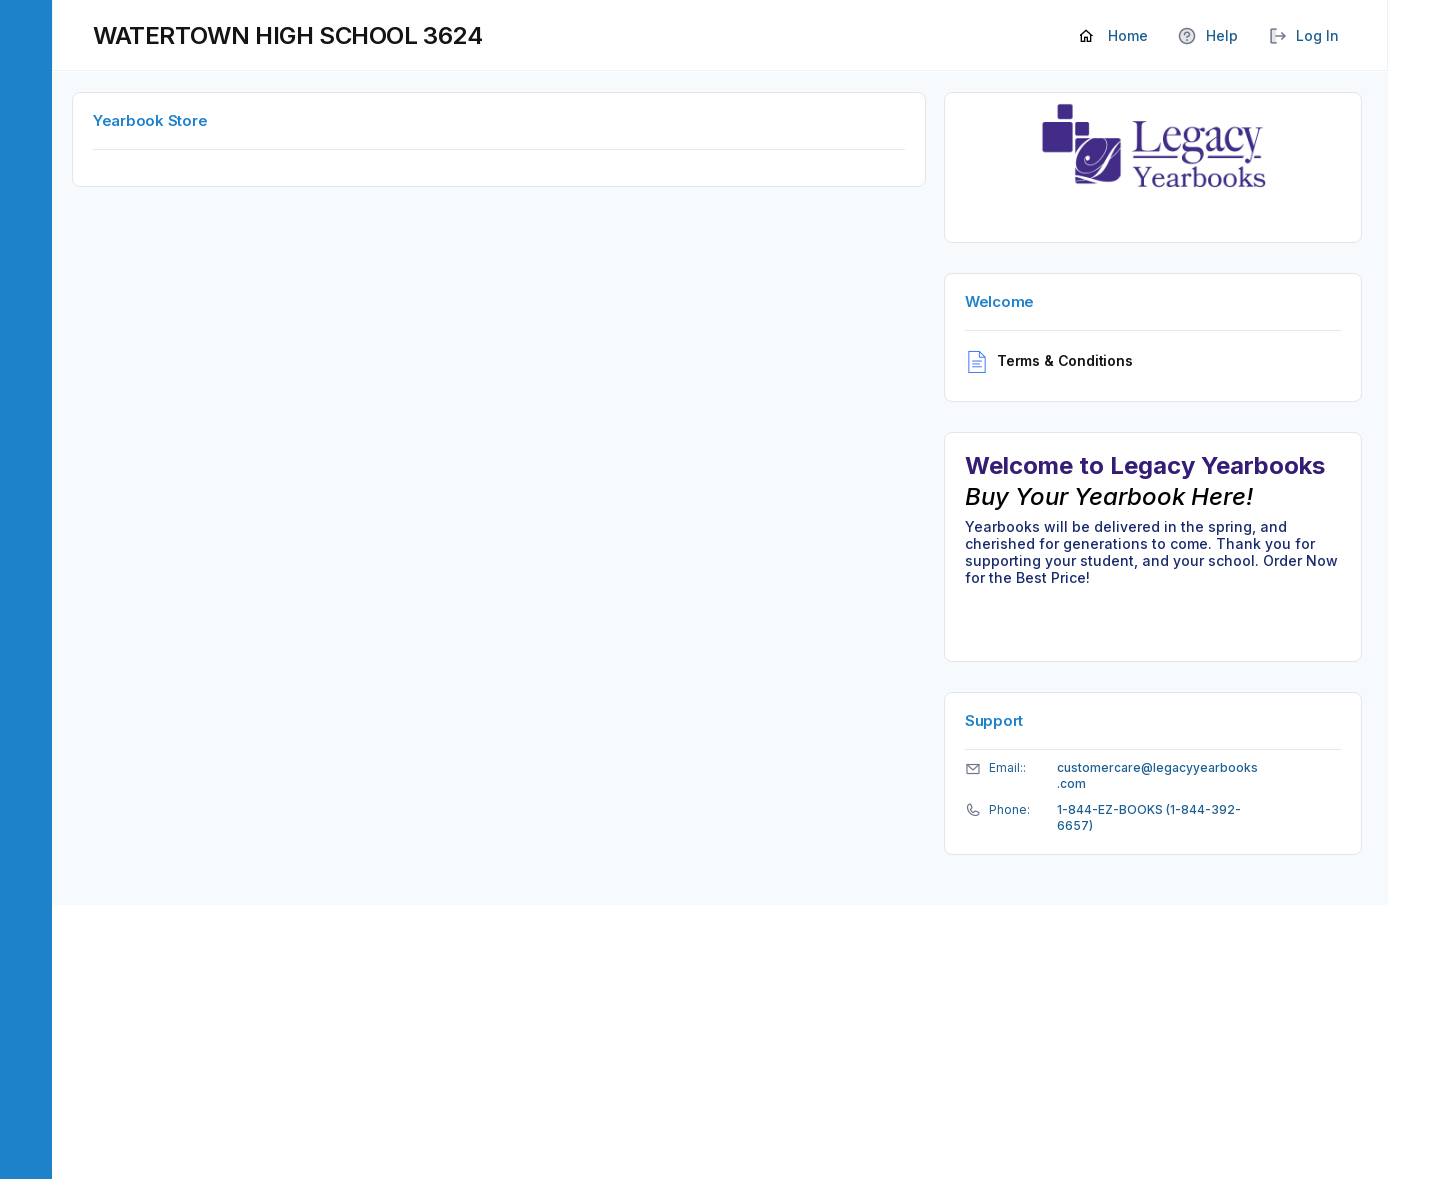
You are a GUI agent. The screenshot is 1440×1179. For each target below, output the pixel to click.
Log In (1303, 37)
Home (1114, 37)
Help (1208, 37)
